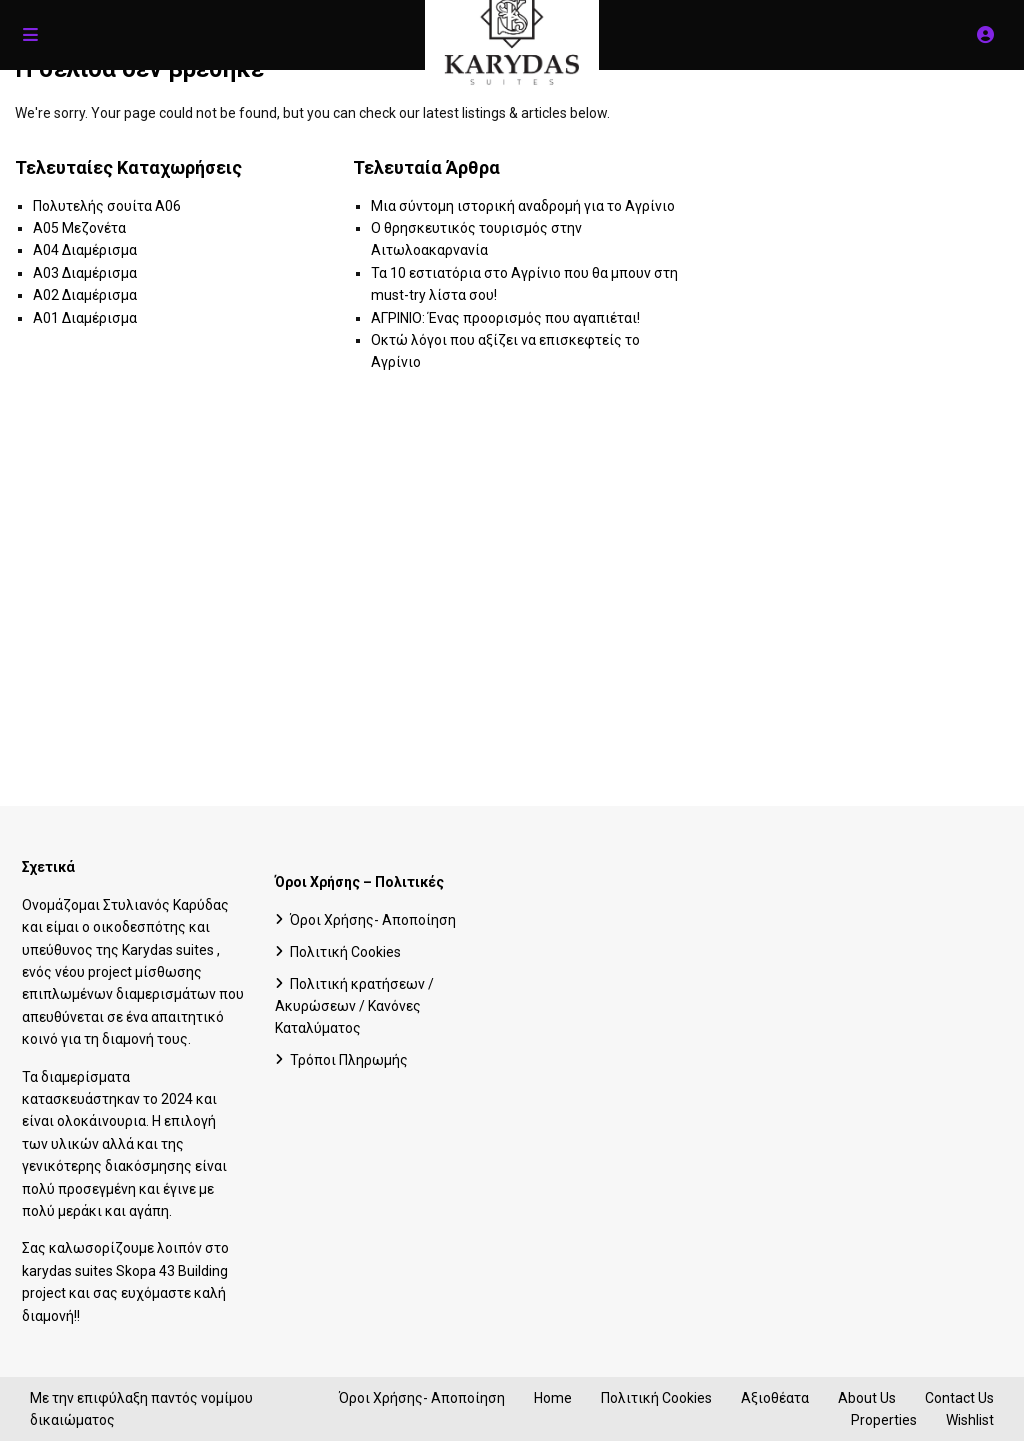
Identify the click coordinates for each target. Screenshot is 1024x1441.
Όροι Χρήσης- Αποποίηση (373, 920)
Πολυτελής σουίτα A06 (107, 206)
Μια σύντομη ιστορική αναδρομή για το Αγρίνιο (523, 206)
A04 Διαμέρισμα (85, 250)
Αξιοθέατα (775, 1398)
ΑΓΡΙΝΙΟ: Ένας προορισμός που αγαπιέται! (505, 318)
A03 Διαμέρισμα (85, 273)
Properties (884, 1420)
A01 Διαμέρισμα (85, 318)
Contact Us (959, 1398)
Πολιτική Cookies (345, 952)
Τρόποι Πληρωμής (349, 1060)
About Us (867, 1398)
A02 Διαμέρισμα (85, 295)
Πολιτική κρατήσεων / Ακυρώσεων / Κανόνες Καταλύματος (354, 1006)
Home (553, 1398)
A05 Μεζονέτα (79, 228)
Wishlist (970, 1420)
